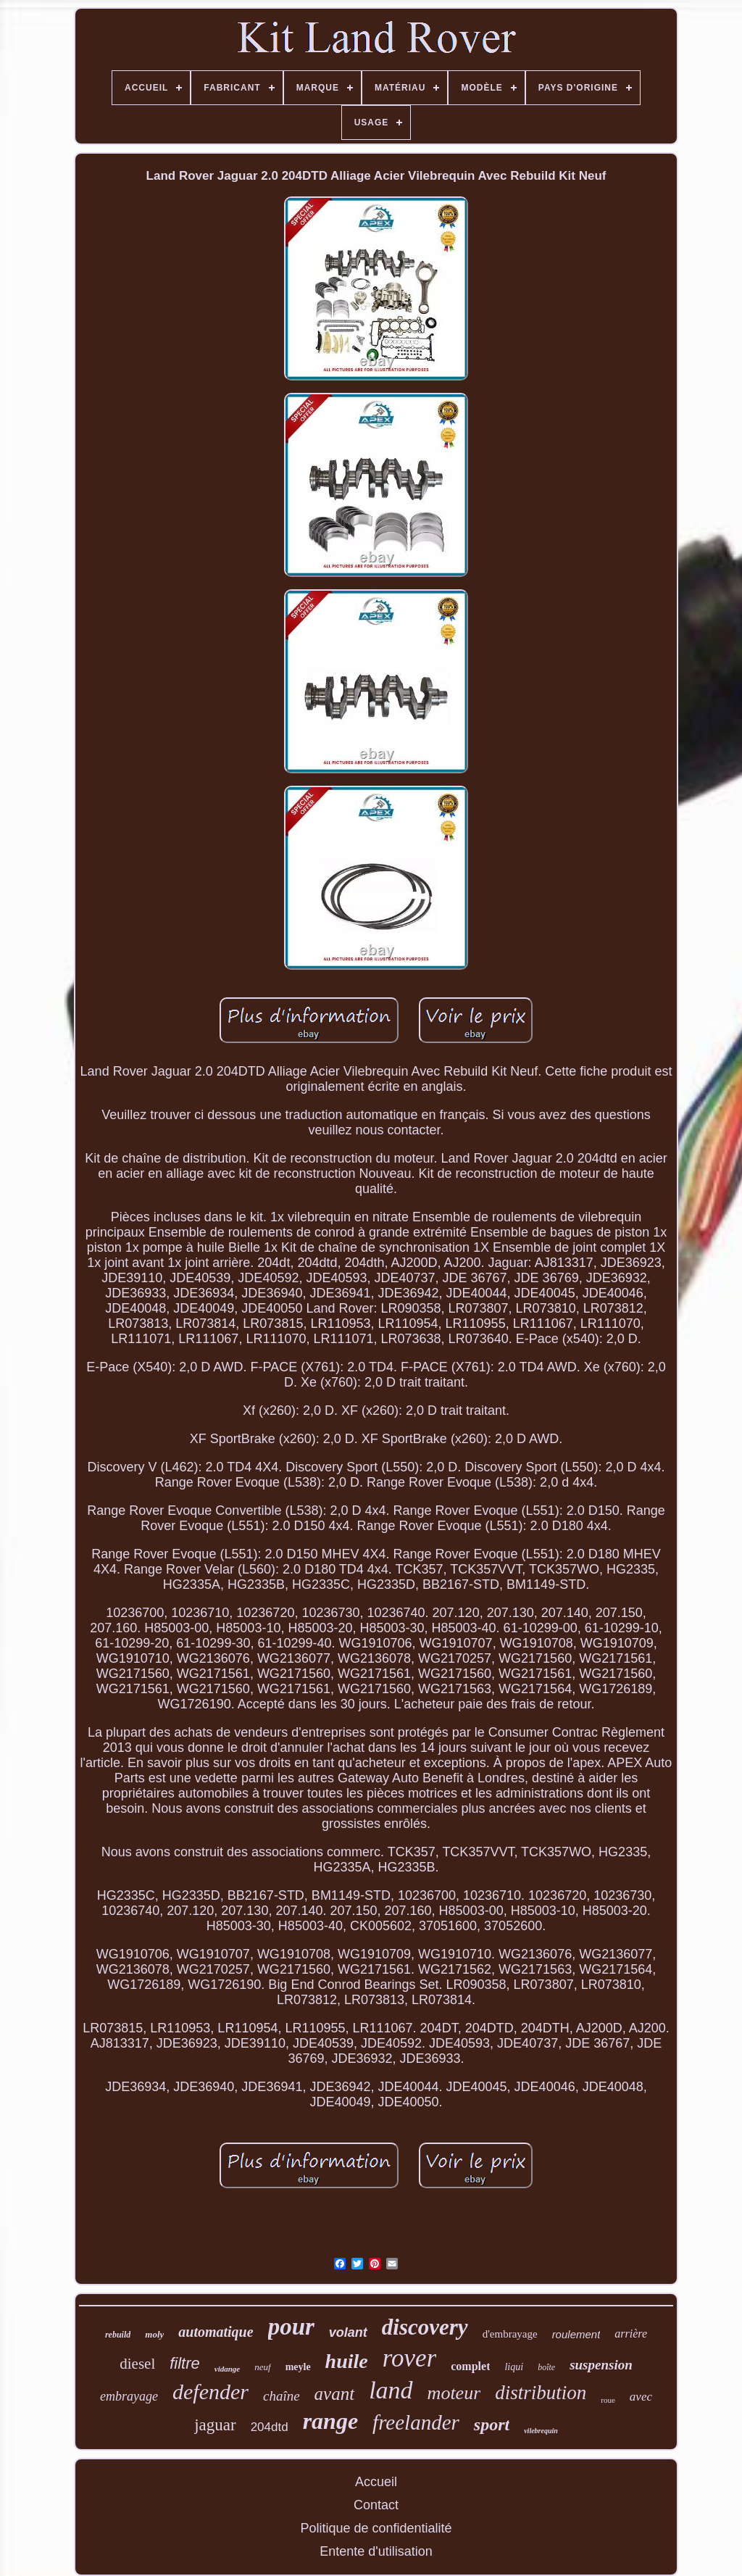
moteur (454, 2392)
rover (410, 2358)
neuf (262, 2366)
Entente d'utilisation (376, 2551)
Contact (376, 2505)
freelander (415, 2422)
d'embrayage (510, 2334)
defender (210, 2391)
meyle (298, 2366)
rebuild (117, 2335)
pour (291, 2327)
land (390, 2390)
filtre (185, 2363)
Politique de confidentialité (375, 2528)
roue (608, 2400)
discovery (425, 2327)
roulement (576, 2334)
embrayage (129, 2396)
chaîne (281, 2395)
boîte (546, 2367)
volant (348, 2332)
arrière (630, 2333)
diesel (137, 2363)
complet (470, 2366)
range (330, 2421)
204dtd (269, 2427)
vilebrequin (541, 2431)
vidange (227, 2368)
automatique (215, 2332)
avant (334, 2393)
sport (491, 2424)
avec (641, 2396)
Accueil (376, 2482)
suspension (601, 2364)
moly (154, 2334)
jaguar (214, 2425)
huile (346, 2361)
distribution (540, 2392)
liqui (513, 2366)
